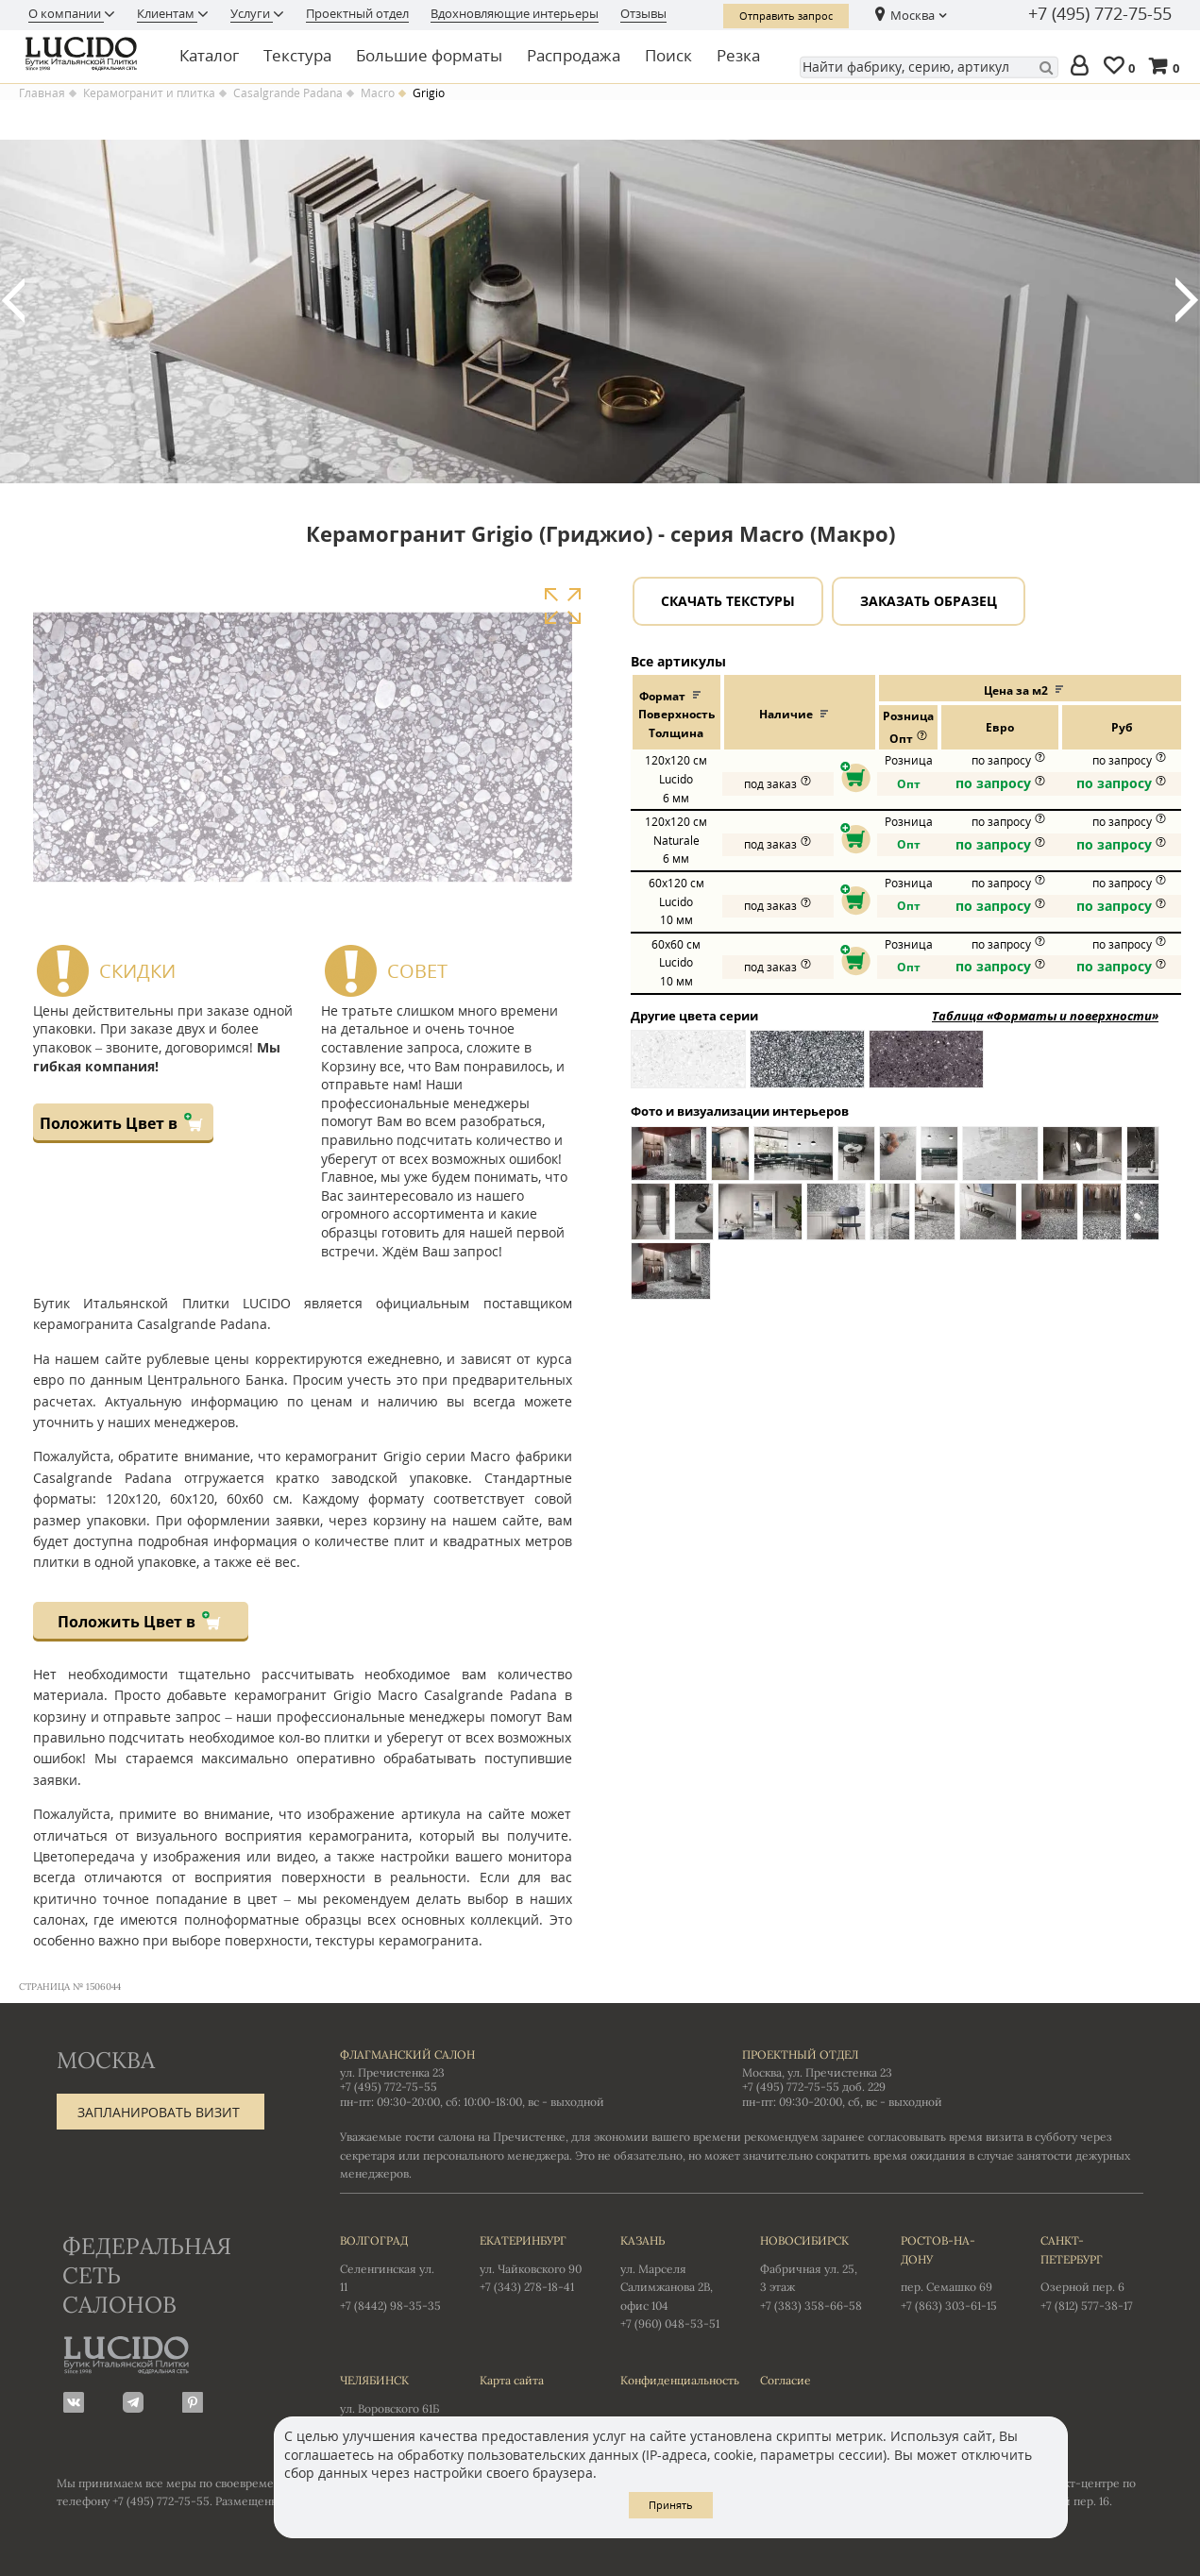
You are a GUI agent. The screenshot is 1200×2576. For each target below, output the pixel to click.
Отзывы (643, 13)
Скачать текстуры (728, 601)
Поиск (668, 55)
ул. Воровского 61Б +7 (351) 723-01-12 (391, 2402)
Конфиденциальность (671, 2380)
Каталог (209, 55)
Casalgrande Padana (288, 93)
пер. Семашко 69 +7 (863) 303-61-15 (952, 2272)
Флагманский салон (407, 2054)
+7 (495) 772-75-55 (1100, 14)
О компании (66, 13)
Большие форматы (429, 55)
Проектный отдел (357, 13)
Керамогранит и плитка (149, 93)
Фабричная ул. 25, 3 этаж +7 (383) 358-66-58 (811, 2272)
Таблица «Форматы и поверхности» (1045, 1015)
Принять (671, 2505)
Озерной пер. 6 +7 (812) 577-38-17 (1091, 2272)
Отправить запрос (786, 15)
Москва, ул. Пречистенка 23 (817, 2072)
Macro (378, 93)
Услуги (251, 13)
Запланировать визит (158, 2112)
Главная (42, 93)
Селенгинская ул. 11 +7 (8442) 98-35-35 (391, 2272)
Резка (738, 55)
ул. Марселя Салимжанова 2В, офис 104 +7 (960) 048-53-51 (671, 2281)
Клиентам (167, 13)
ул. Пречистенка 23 (392, 2072)
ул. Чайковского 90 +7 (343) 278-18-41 (531, 2262)
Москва (912, 15)
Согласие (785, 2380)
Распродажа (573, 55)
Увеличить (562, 605)
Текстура (297, 55)
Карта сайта (512, 2380)
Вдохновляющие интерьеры (515, 13)
